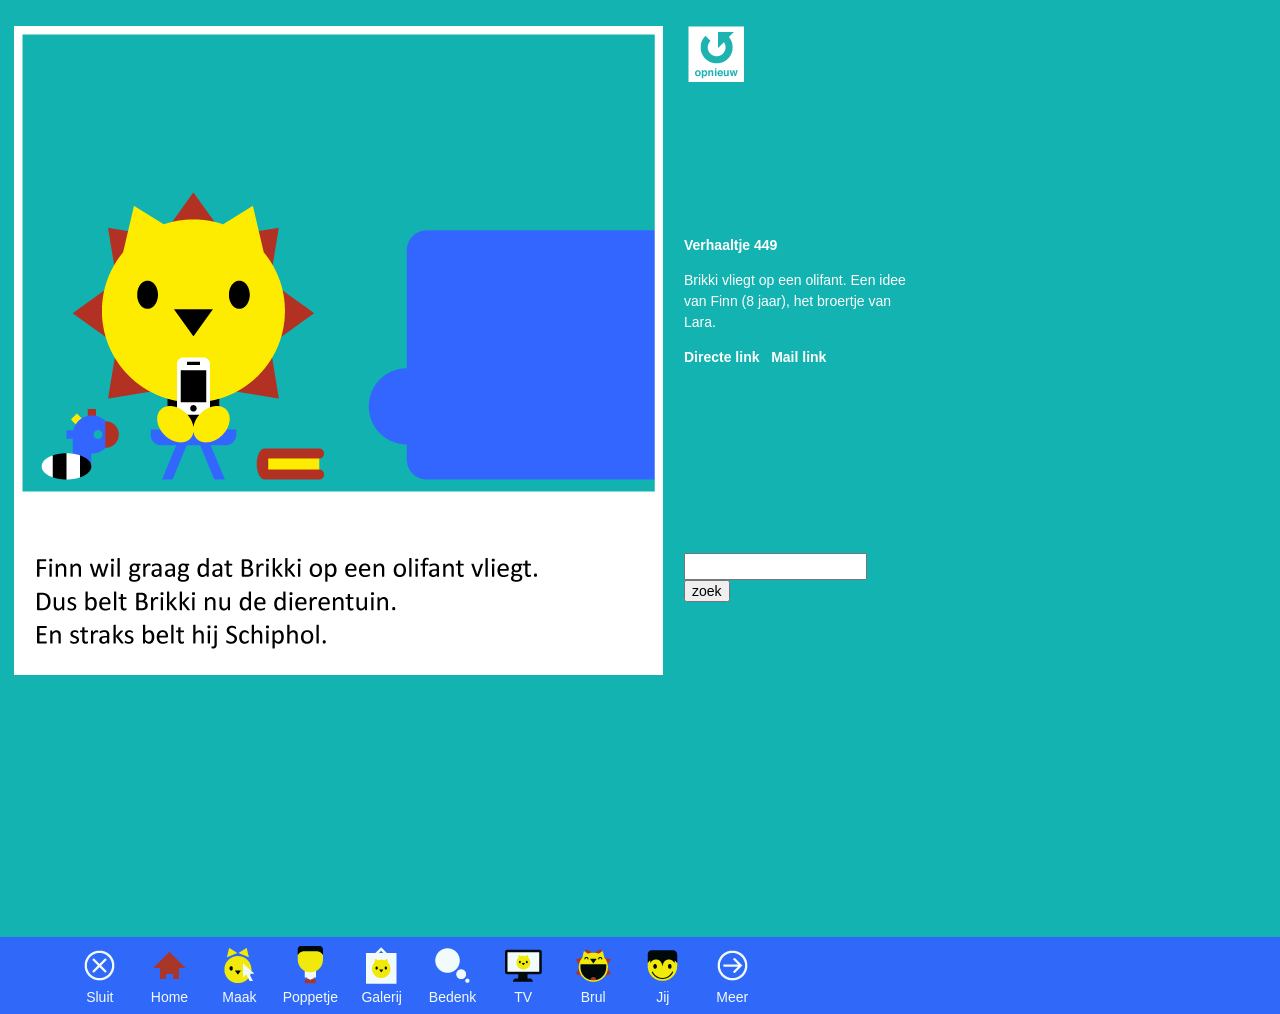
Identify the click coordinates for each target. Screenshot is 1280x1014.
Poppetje (310, 997)
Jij (662, 997)
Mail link (798, 357)
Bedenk (452, 997)
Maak (239, 997)
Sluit (99, 997)
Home (169, 997)
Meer (732, 997)
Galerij (381, 997)
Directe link (721, 357)
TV (523, 997)
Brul (593, 997)
